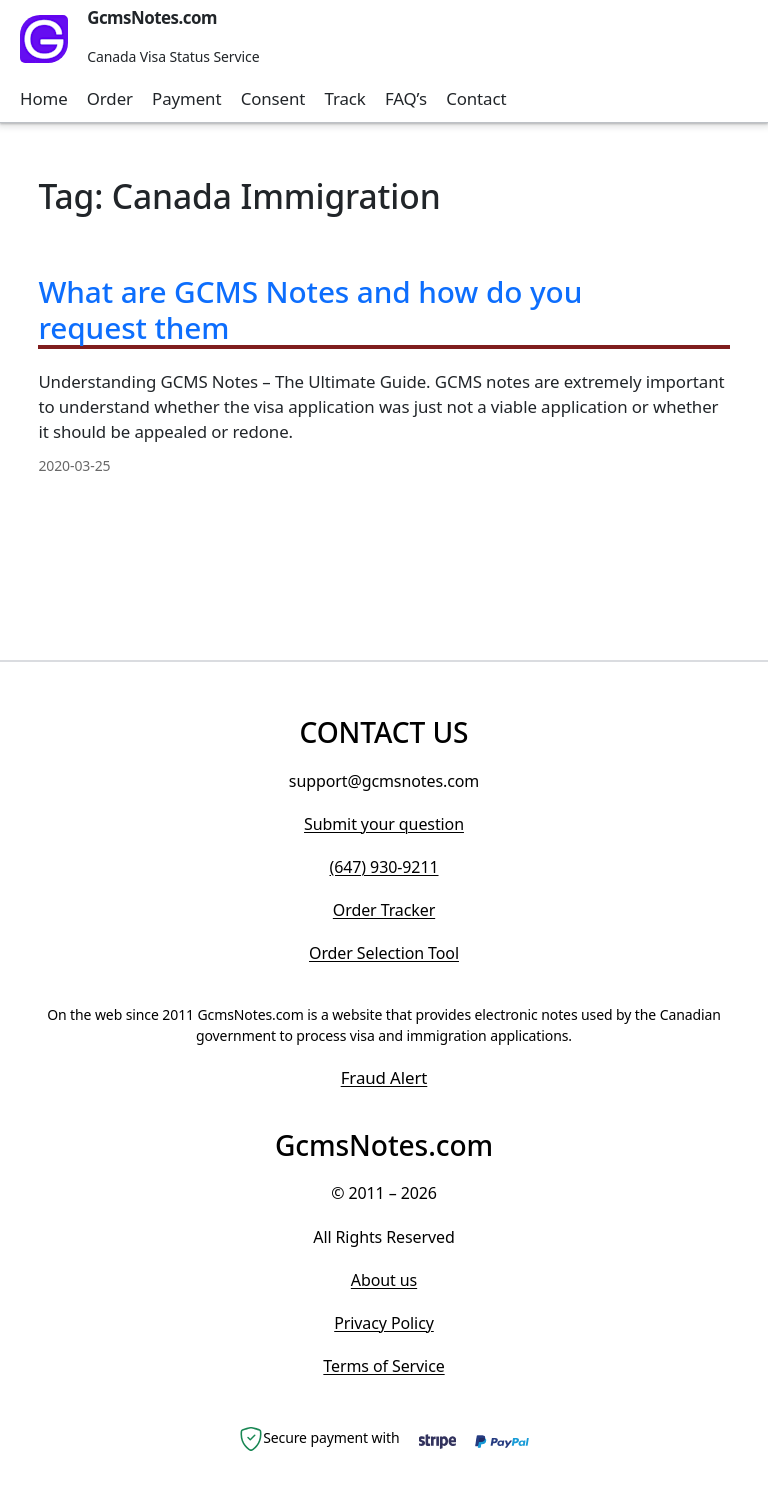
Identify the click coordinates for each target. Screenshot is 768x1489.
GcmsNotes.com (152, 17)
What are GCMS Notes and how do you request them (310, 309)
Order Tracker (384, 910)
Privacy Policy (384, 1323)
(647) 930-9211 (383, 867)
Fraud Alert (384, 1077)
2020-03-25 (74, 465)
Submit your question (384, 824)
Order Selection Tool (384, 953)
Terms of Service (383, 1366)
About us (384, 1280)
